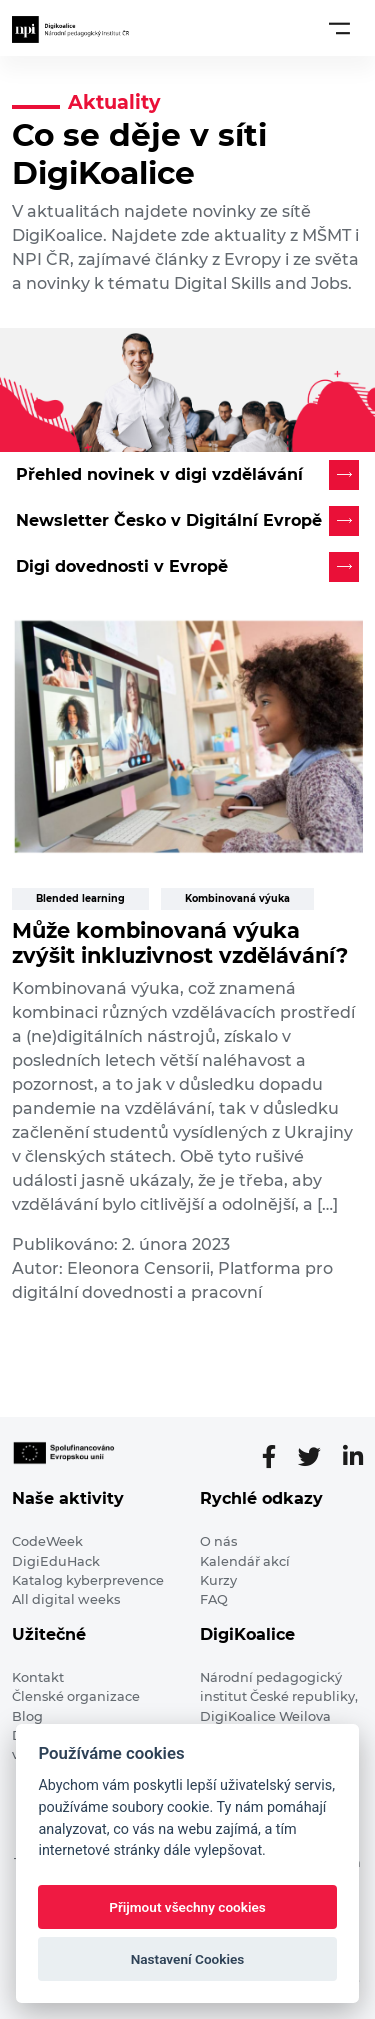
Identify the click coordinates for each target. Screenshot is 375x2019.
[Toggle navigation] (339, 28)
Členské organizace (76, 1696)
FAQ (214, 1599)
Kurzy (218, 1580)
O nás (218, 1541)
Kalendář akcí (245, 1561)
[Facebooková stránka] (277, 1457)
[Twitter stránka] (317, 1457)
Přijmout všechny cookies (187, 1907)
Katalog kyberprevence (88, 1580)
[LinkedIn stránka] (353, 1457)
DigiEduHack (56, 1561)
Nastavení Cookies (188, 1959)
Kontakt (38, 1677)
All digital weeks (66, 1599)
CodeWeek (47, 1541)
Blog (27, 1716)
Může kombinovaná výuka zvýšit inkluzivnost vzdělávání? (180, 943)
